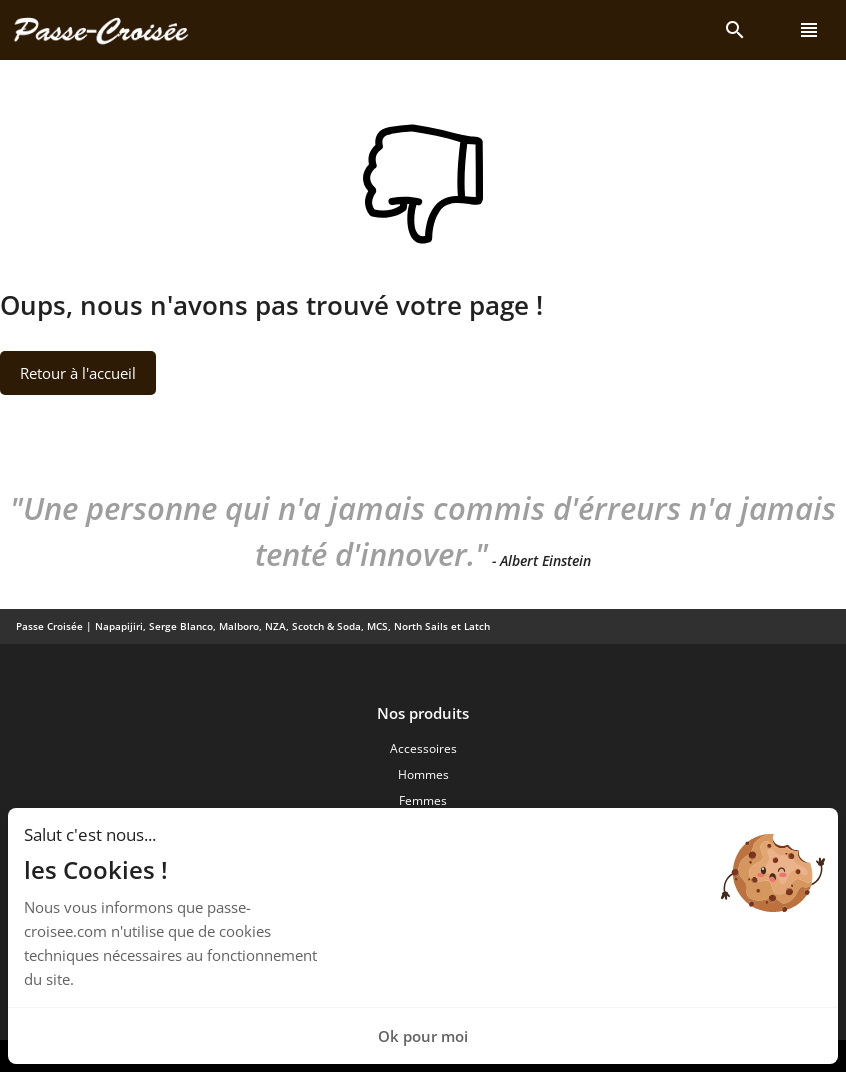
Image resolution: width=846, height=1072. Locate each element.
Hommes (423, 774)
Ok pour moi (423, 1036)
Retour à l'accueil (78, 373)
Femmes (423, 800)
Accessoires (423, 748)
